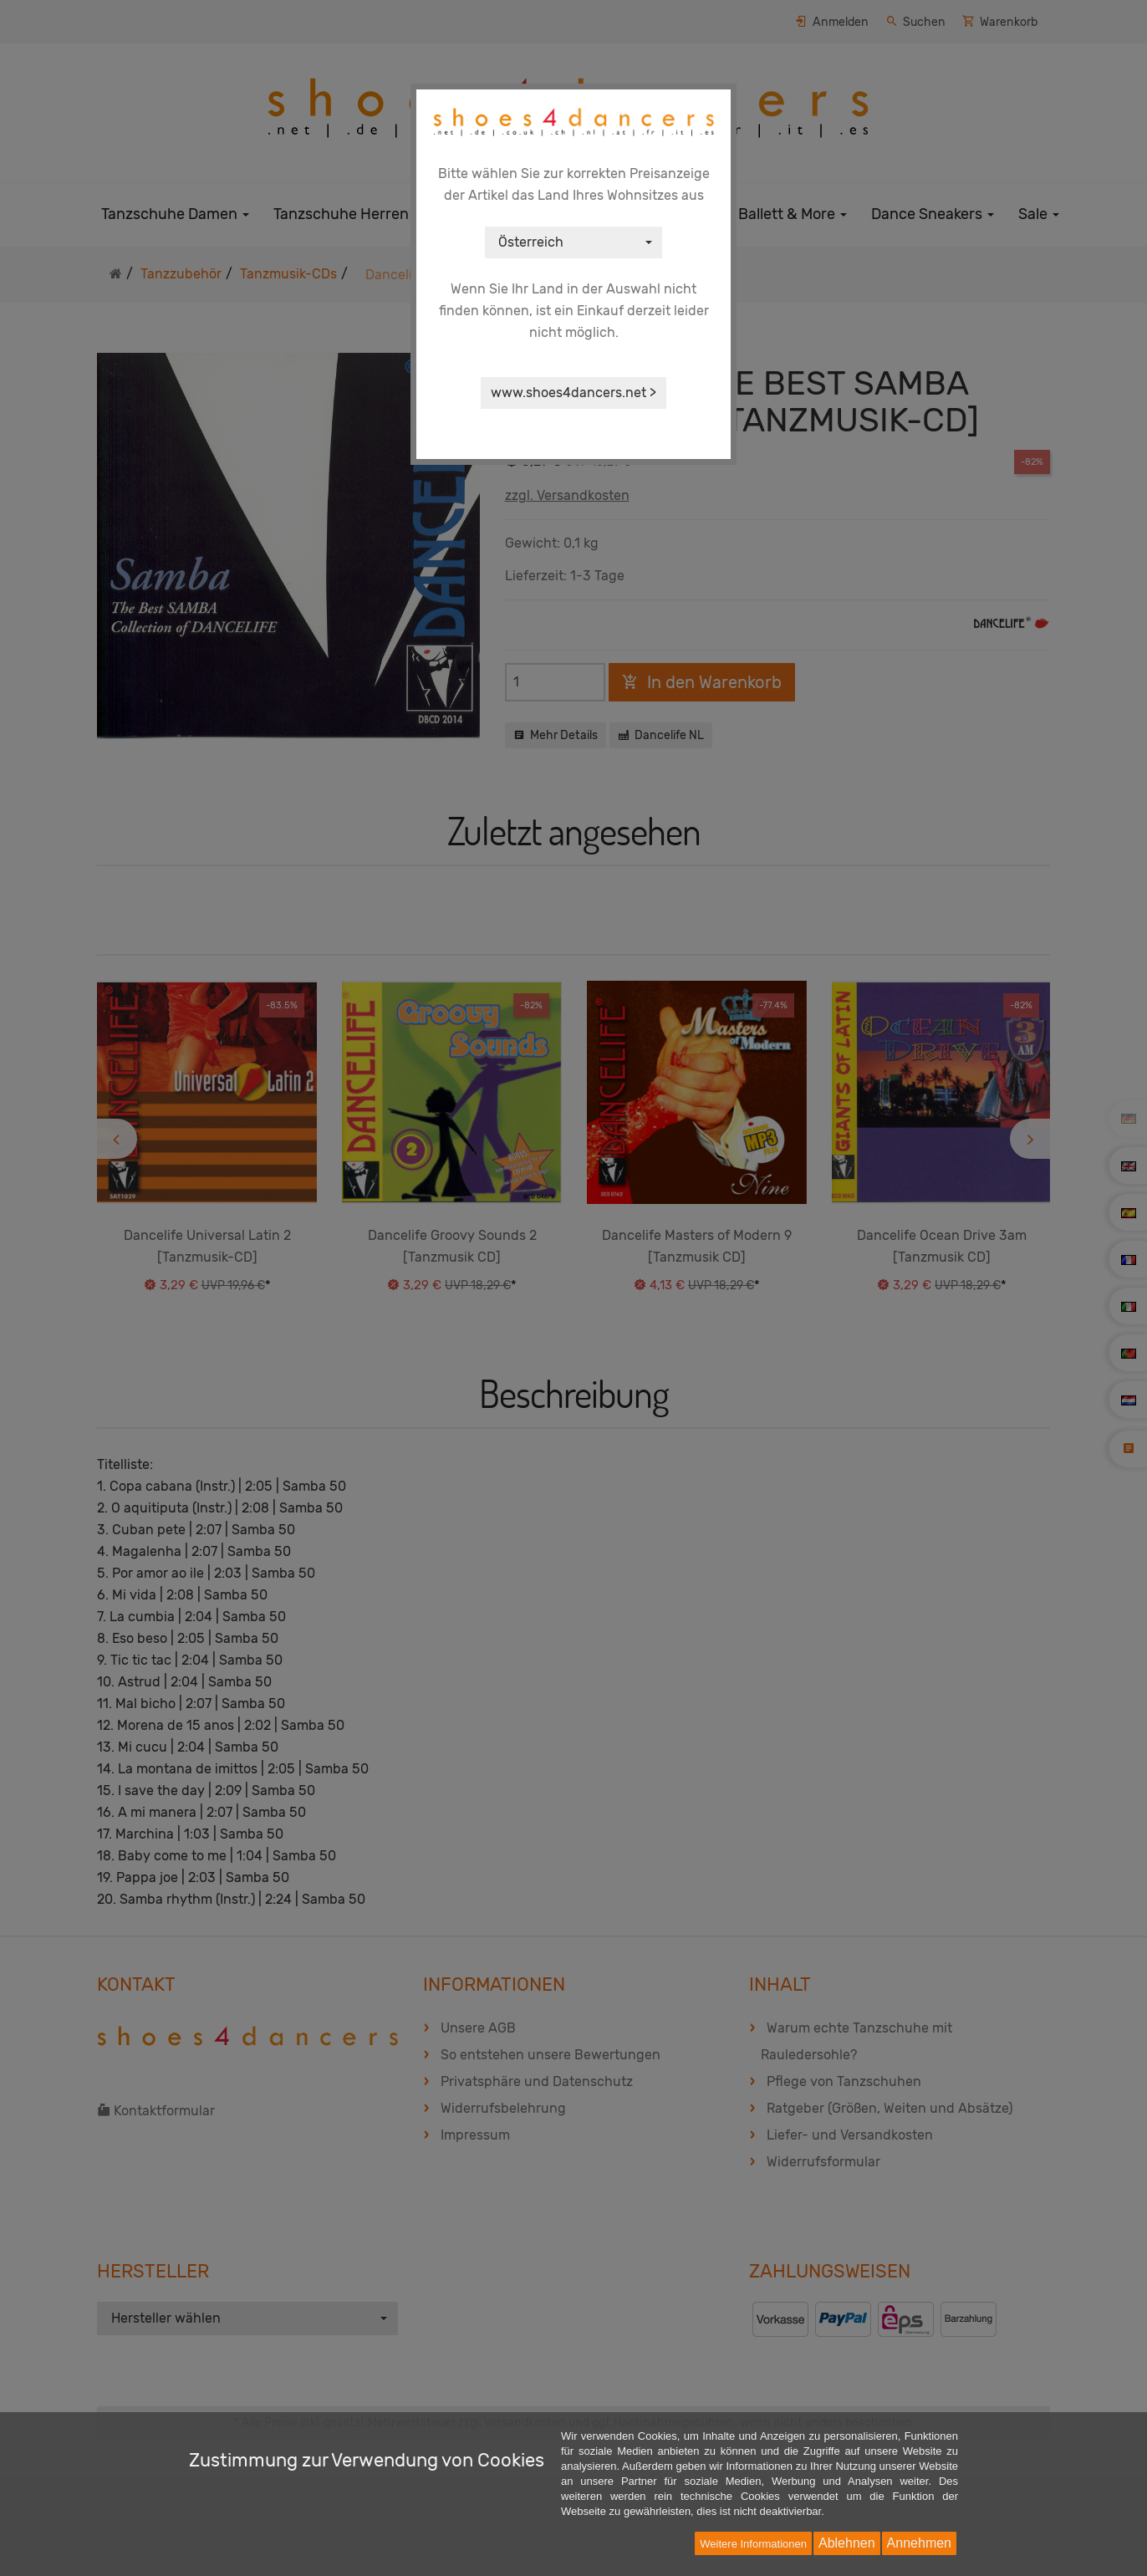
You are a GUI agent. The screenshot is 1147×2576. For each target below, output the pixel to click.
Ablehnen (846, 2543)
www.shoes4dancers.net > (573, 392)
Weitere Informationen (753, 2544)
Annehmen (919, 2543)
